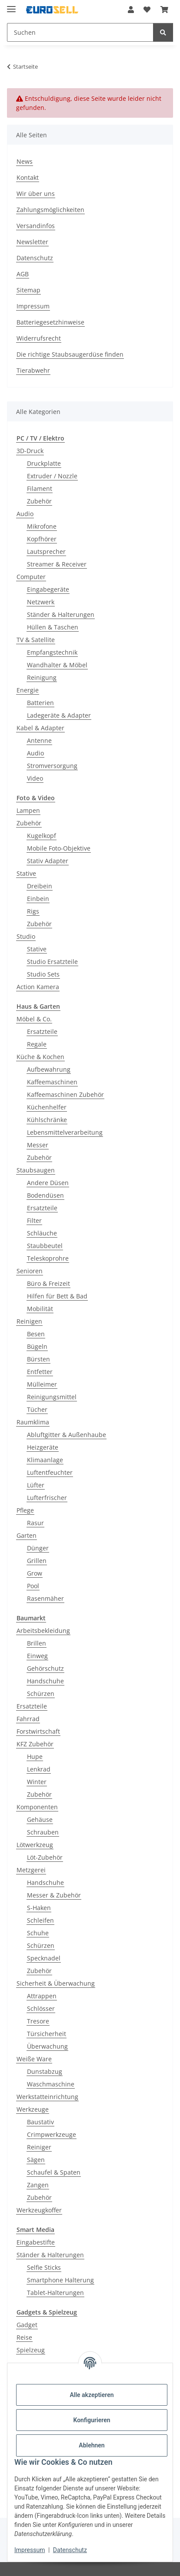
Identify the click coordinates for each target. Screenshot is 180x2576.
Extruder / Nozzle (52, 476)
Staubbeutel (45, 1246)
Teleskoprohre (48, 1258)
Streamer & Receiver (57, 564)
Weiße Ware (34, 2059)
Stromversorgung (52, 766)
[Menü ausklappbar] (11, 5)
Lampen (28, 810)
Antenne (39, 740)
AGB (23, 274)
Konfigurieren (91, 2420)
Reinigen (29, 1321)
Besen (36, 1334)
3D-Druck (30, 451)
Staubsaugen (36, 1170)
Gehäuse (40, 1819)
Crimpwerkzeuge (51, 2134)
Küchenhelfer (47, 1107)
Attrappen (42, 1996)
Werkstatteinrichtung (47, 2097)
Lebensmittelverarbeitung (65, 1132)
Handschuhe (45, 1681)
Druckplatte (44, 463)
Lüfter (35, 1485)
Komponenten (37, 1807)
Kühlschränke (47, 1120)
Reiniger (39, 2147)
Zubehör (39, 501)
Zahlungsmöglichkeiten (50, 209)
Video (35, 778)
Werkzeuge (33, 2109)
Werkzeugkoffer (39, 2210)
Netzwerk (40, 602)
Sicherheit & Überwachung (56, 1983)
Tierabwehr (33, 370)
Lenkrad (38, 1769)
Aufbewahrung (48, 1069)
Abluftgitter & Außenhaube (66, 1434)
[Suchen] (163, 32)
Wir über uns (36, 193)
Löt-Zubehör (45, 1857)
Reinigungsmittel (52, 1397)
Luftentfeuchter (50, 1472)
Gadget (27, 2325)
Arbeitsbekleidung (43, 1630)
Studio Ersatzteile (52, 961)
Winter (37, 1782)
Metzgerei (31, 1870)
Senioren (30, 1271)
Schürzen (40, 1693)
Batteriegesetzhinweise (50, 322)
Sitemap (28, 290)
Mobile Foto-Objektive (58, 848)
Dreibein (39, 886)
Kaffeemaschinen (52, 1082)
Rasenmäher (45, 1598)
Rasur (35, 1523)
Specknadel (43, 1958)
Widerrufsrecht (39, 338)
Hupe (35, 1756)
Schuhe (38, 1933)
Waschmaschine (50, 2084)
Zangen (38, 2185)
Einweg (37, 1656)
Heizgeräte (42, 1447)
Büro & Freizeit (48, 1283)
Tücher (37, 1409)
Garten (27, 1535)
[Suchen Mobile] (80, 32)
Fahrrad (28, 1719)
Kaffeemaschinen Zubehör (65, 1094)
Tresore (38, 2021)
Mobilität (40, 1309)
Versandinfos (36, 226)
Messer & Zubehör (54, 1895)
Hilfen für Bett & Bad (57, 1296)
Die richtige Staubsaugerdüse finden (70, 354)
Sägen (36, 2159)
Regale (37, 1044)
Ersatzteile (42, 1031)
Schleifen (40, 1920)
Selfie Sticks (44, 2267)
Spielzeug (31, 2350)
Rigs (33, 911)
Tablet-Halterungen (55, 2292)
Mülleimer (42, 1384)
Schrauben (43, 1832)
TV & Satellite (36, 640)
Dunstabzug (44, 2071)
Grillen (37, 1560)
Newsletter (32, 242)
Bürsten (38, 1359)
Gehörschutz (45, 1668)
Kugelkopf (41, 835)
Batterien (40, 703)
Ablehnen (91, 2445)
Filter (34, 1220)
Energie (28, 690)
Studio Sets (43, 974)
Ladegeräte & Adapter (59, 715)
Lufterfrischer (47, 1497)
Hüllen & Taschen (52, 627)
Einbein (38, 898)
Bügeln (37, 1346)
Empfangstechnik (52, 652)
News (25, 161)
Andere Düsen (48, 1183)
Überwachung (47, 2046)
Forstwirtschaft (38, 1731)
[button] (131, 9)
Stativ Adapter (47, 861)
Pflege (25, 1510)
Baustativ (40, 2122)
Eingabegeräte (48, 589)
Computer (31, 577)
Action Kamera (38, 987)
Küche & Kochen (40, 1057)
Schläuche (42, 1233)
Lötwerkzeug (35, 1845)
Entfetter (40, 1371)
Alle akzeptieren (91, 2394)
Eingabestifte (36, 2242)
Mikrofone (42, 526)
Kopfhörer (42, 539)
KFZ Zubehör (35, 1744)
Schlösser (41, 2008)
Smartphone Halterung (60, 2280)
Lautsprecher (46, 551)
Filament (39, 488)
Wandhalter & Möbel (57, 665)
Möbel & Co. (34, 1019)
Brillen (36, 1643)
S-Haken (39, 1908)
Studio (26, 936)
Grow (34, 1573)
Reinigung (42, 677)
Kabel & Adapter (40, 728)
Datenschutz (70, 2549)
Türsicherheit (46, 2034)
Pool (33, 1586)
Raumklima (33, 1422)
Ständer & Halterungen (60, 614)
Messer (37, 1145)
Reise (24, 2337)
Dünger (38, 1548)
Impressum (29, 2549)
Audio (25, 514)
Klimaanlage (45, 1460)
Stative (26, 873)
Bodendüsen (45, 1195)
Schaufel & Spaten (53, 2172)
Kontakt (28, 177)
